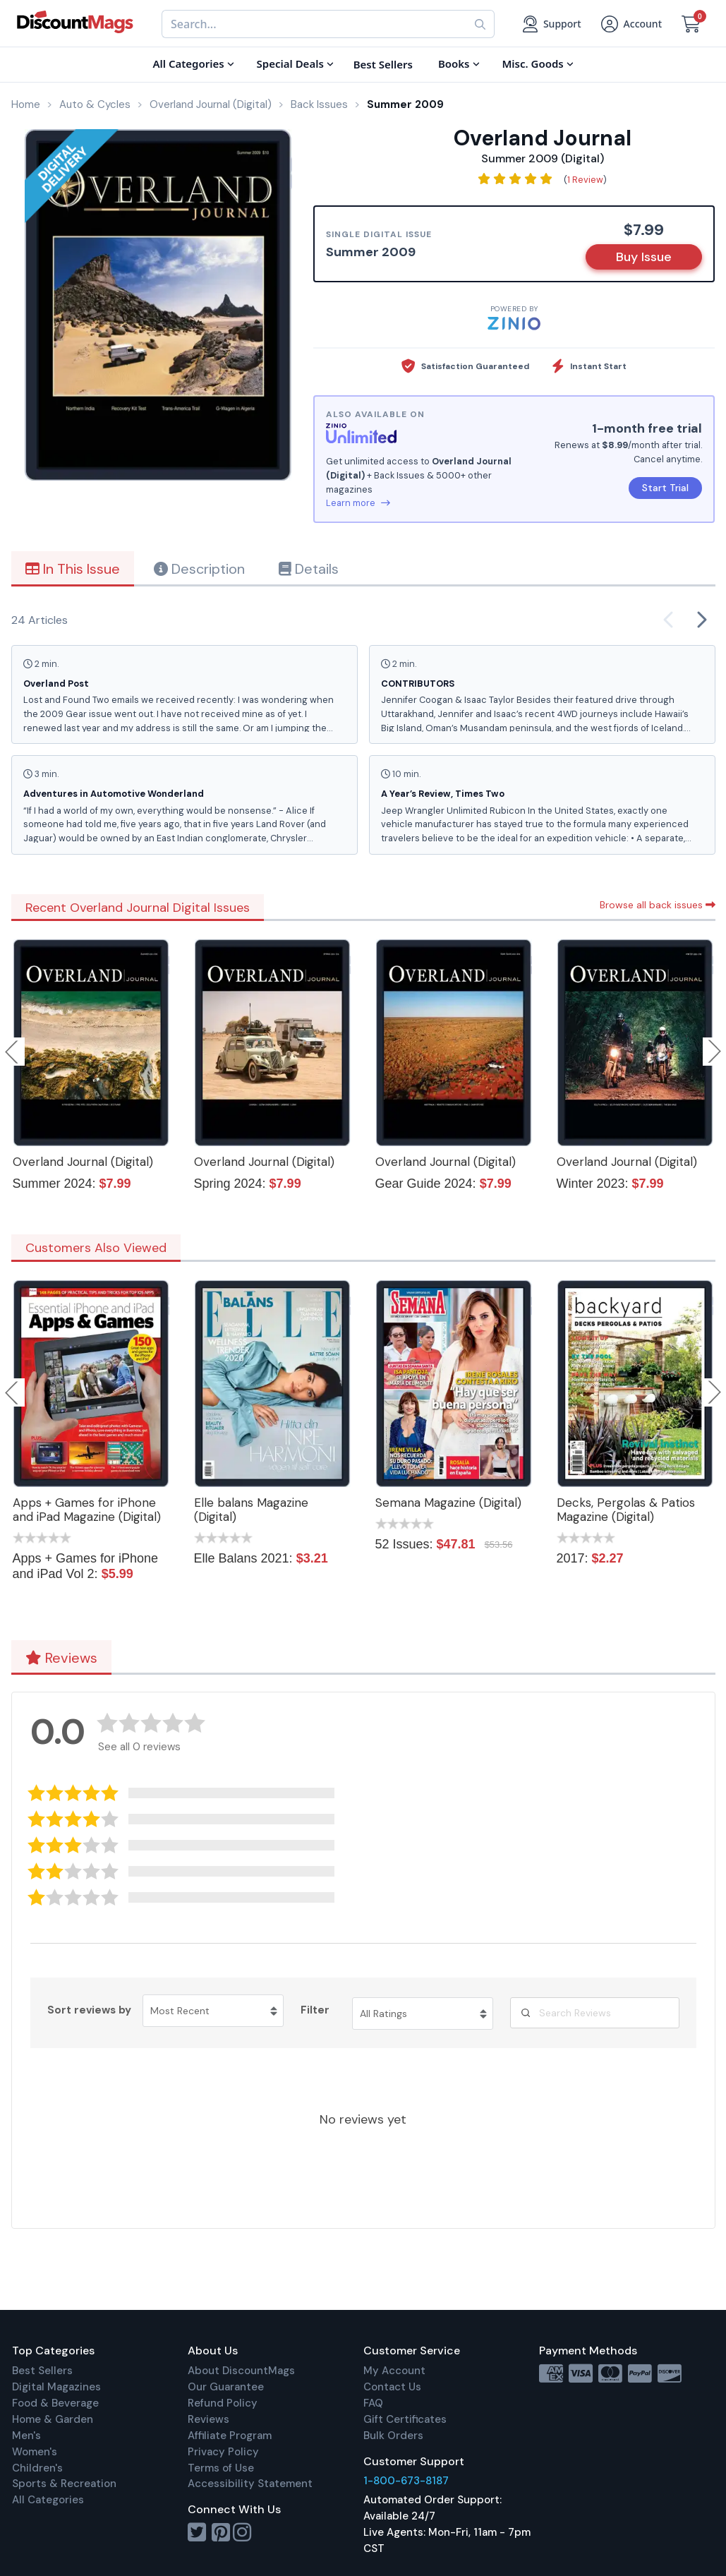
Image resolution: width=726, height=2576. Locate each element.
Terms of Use (221, 2468)
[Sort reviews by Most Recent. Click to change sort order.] (213, 2010)
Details (309, 569)
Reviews (61, 1658)
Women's (34, 2452)
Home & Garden (52, 2419)
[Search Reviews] (594, 2012)
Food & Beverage (55, 2403)
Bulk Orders (393, 2435)
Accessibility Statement (250, 2483)
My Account (394, 2371)
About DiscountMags (241, 2371)
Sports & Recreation (64, 2483)
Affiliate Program (230, 2435)
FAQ (373, 2403)
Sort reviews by (89, 2010)
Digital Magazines (56, 2387)
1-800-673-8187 (406, 2481)
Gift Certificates (405, 2419)
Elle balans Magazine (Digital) (251, 1509)
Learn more (358, 503)
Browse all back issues (657, 904)
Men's (26, 2435)
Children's (37, 2468)
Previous (13, 1051)
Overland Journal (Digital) (83, 1161)
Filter (315, 2010)
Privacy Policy (223, 2452)
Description (199, 569)
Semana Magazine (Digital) (448, 1502)
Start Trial (665, 487)
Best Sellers (42, 2371)
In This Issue (72, 569)
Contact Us (392, 2387)
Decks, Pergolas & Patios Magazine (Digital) (626, 1509)
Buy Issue (644, 256)
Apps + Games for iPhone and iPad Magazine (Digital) (87, 1509)
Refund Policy (223, 2403)
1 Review (585, 180)
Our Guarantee (226, 2387)
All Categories (48, 2500)
